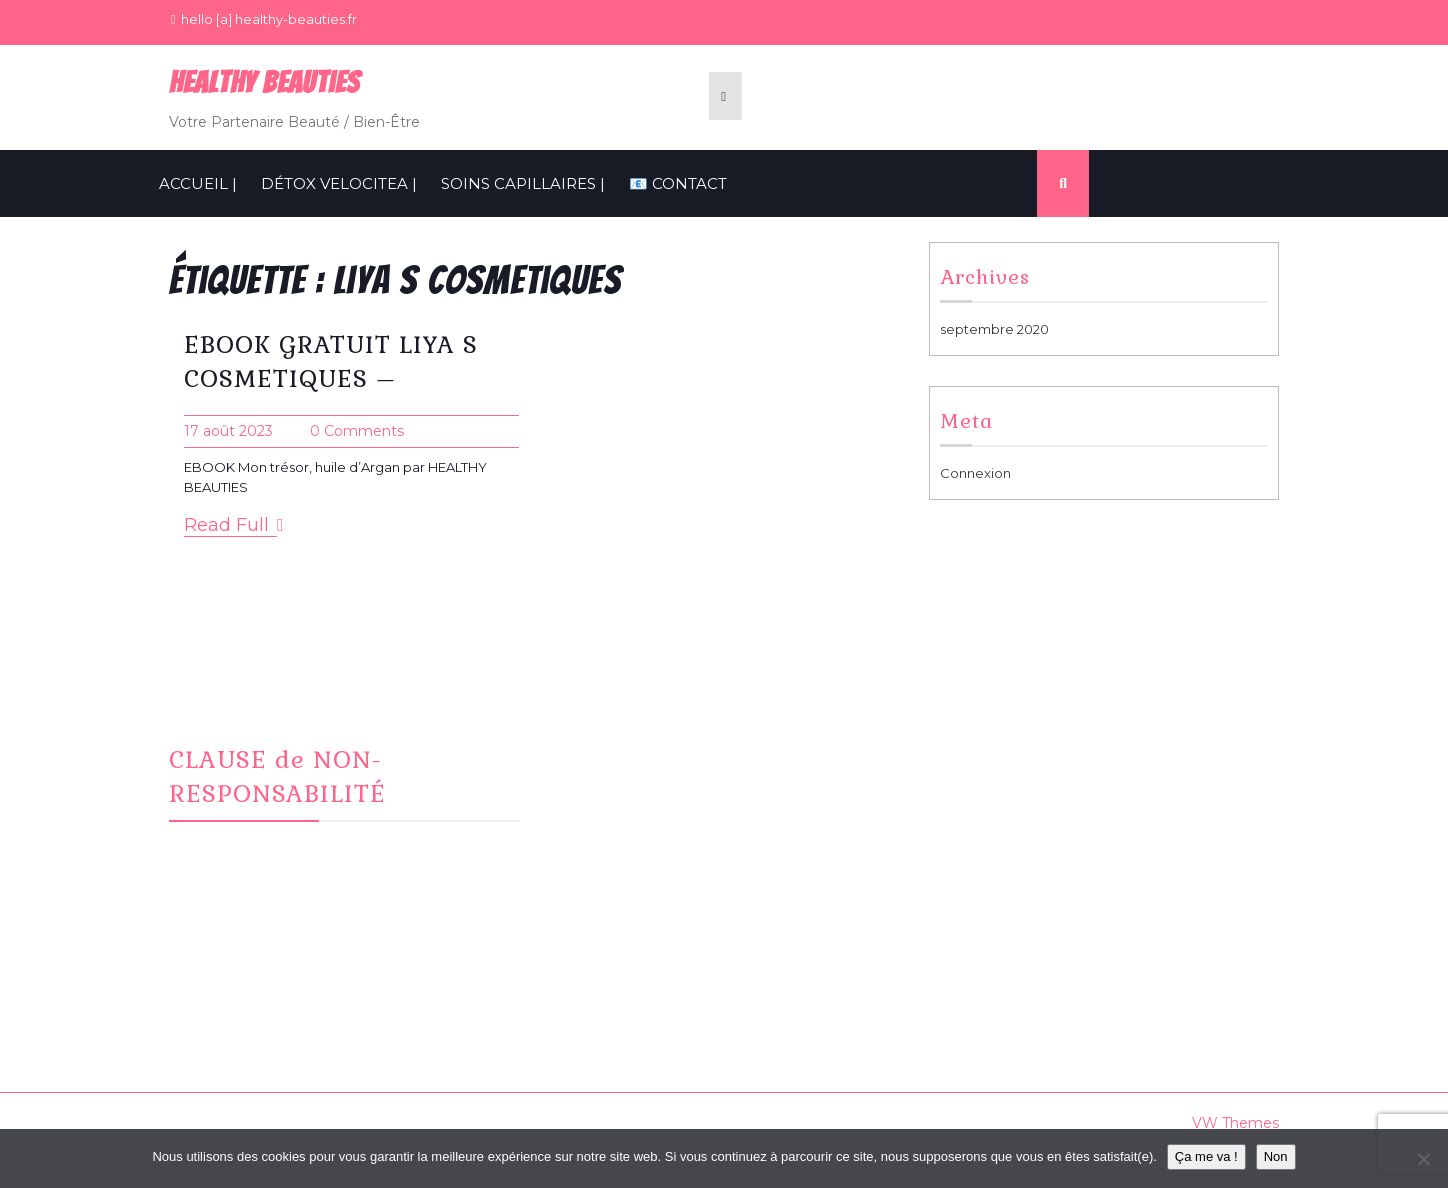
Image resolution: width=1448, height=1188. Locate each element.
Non (1276, 1156)
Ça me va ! (1206, 1156)
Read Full (234, 525)
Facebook (608, 752)
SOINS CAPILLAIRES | (523, 183)
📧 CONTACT (678, 183)
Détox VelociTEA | (339, 183)
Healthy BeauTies (264, 82)
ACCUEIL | (198, 183)
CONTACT (606, 801)
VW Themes (1233, 1123)
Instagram (606, 777)
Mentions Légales (1011, 752)
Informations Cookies (1023, 777)
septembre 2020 (994, 329)
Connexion (975, 473)
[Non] (1423, 1159)
